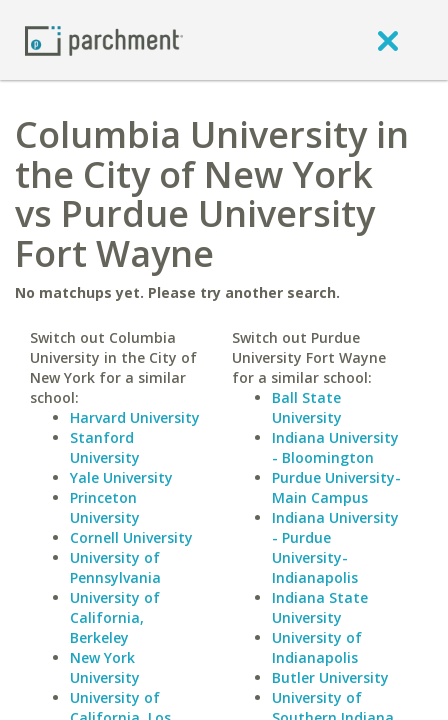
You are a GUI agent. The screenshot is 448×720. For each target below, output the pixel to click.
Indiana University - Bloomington (335, 447)
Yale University (121, 477)
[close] (388, 40)
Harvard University (135, 417)
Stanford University (105, 447)
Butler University (330, 677)
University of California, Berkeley (115, 617)
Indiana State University (320, 607)
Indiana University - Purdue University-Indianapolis (335, 547)
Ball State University (307, 407)
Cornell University (131, 537)
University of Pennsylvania (115, 567)
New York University (105, 667)
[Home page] (104, 39)
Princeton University (105, 507)
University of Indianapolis (317, 647)
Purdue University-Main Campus (336, 487)
